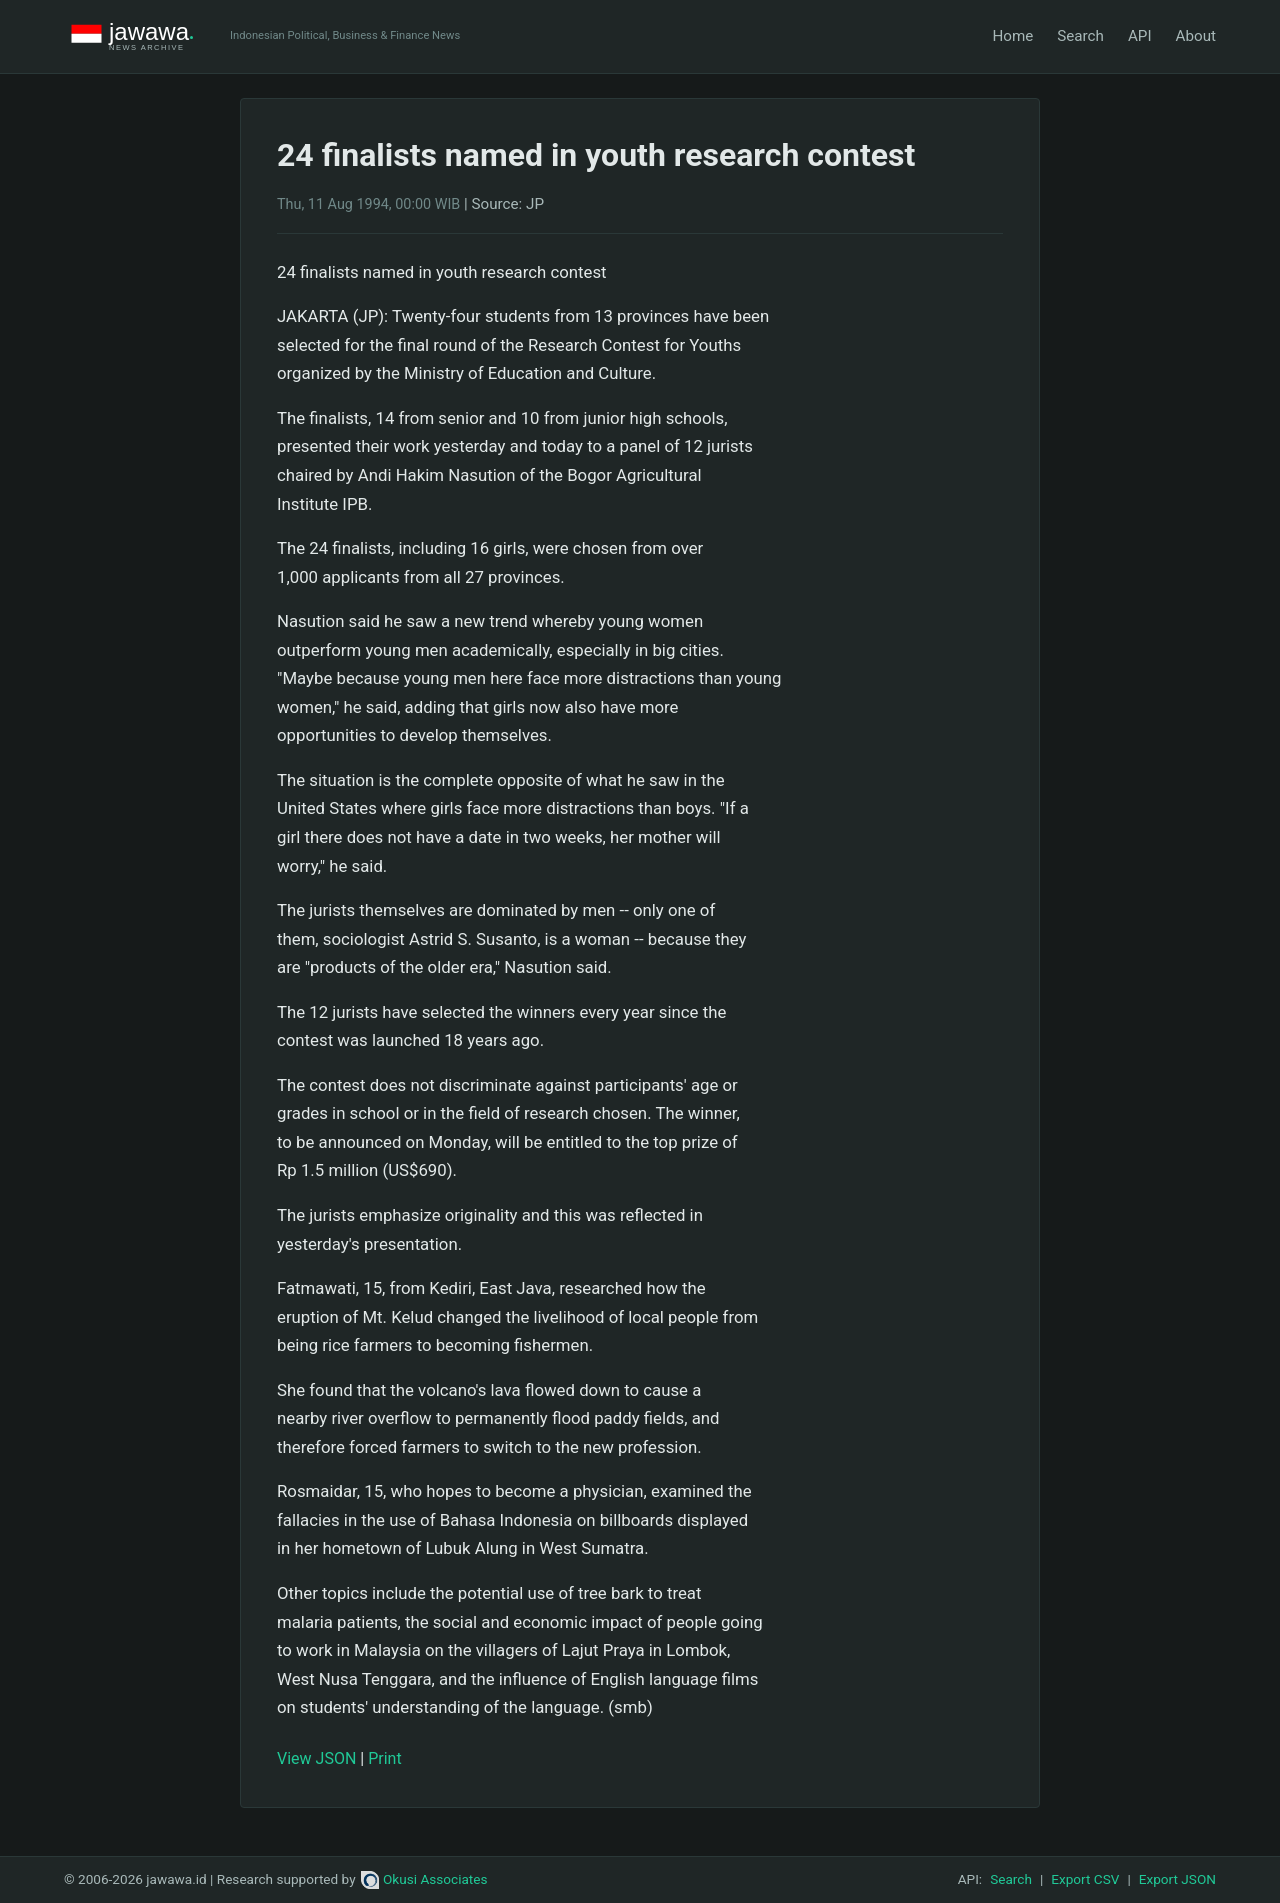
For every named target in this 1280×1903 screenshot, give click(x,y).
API (1140, 36)
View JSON (316, 1758)
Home (1012, 36)
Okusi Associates (424, 1879)
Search (1080, 36)
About (1196, 36)
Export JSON (1177, 1879)
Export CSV (1085, 1879)
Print (384, 1758)
